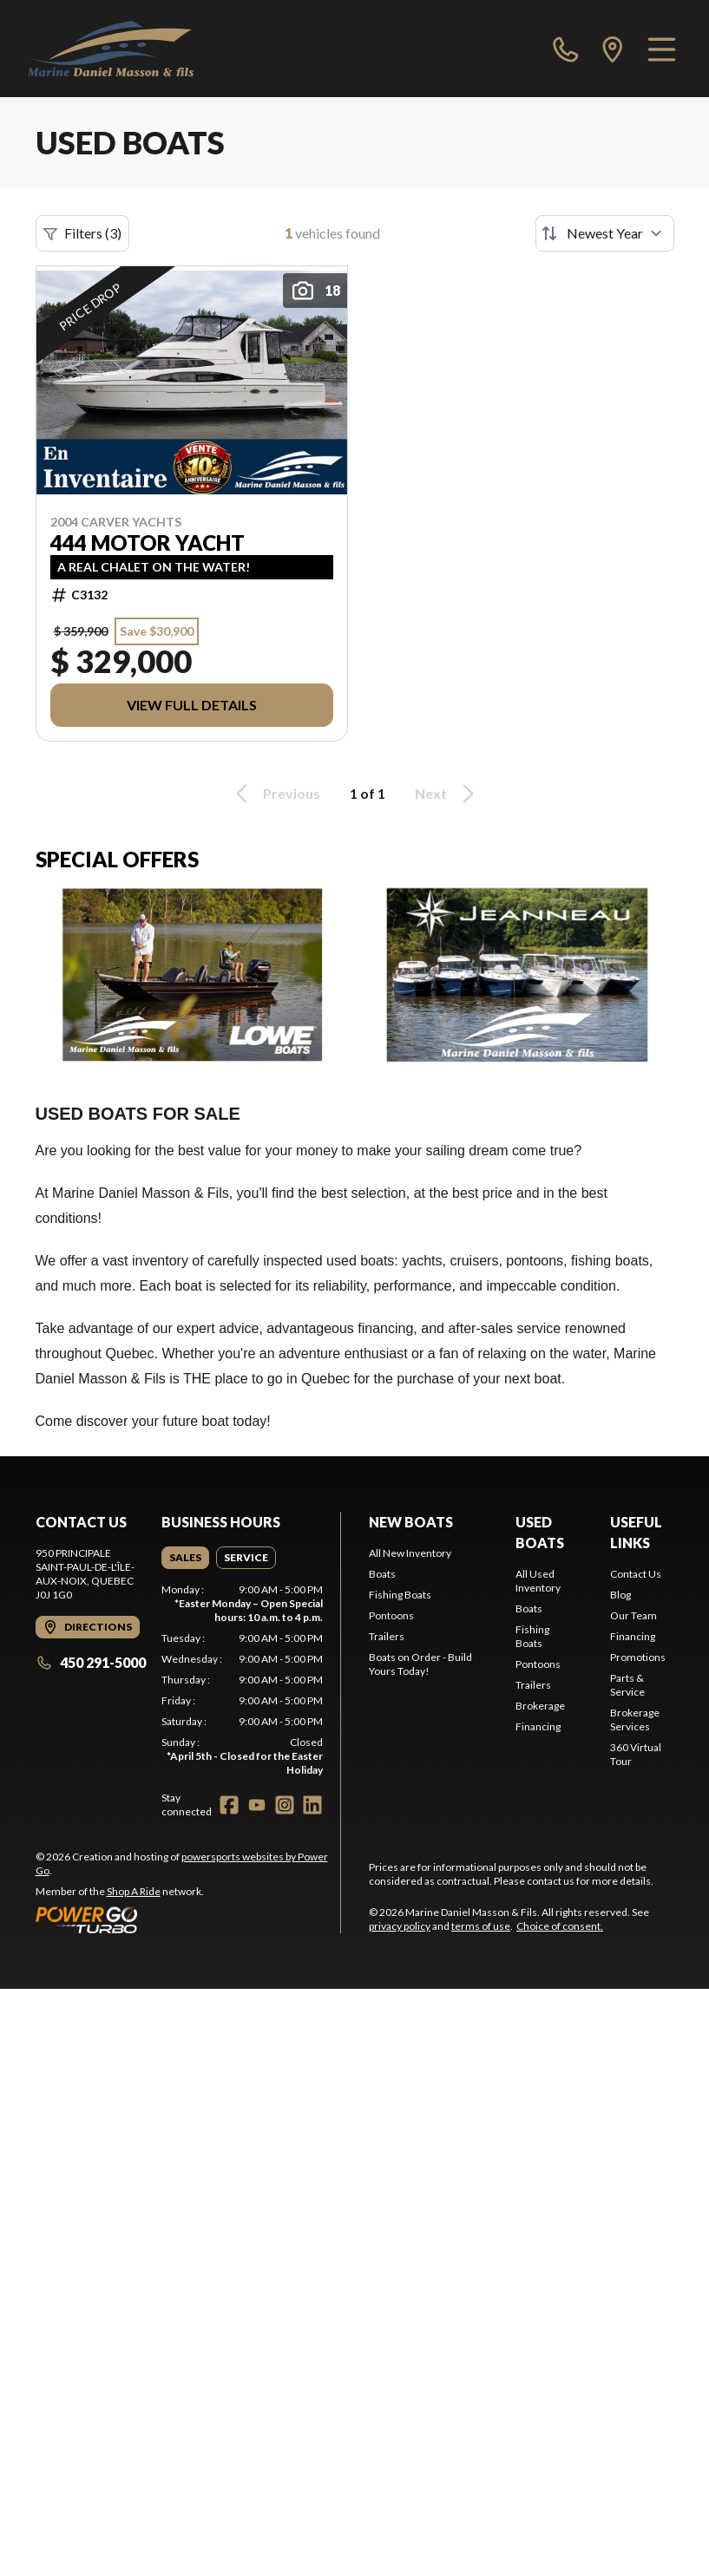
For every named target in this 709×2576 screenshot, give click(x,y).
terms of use (480, 1925)
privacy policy (399, 1925)
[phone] (565, 48)
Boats (382, 1573)
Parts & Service (627, 1684)
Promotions (638, 1657)
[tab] (185, 1557)
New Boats (411, 1522)
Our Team (633, 1615)
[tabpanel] (242, 1680)
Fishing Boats (400, 1594)
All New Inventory (410, 1552)
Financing (538, 1726)
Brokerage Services (635, 1719)
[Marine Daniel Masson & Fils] (111, 48)
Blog (620, 1594)
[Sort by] (604, 233)
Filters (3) (82, 233)
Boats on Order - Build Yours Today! (420, 1664)
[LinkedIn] (312, 1805)
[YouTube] (256, 1805)
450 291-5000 (91, 1662)
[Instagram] (284, 1805)
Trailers (386, 1636)
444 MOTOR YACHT (147, 543)
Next (447, 793)
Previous (275, 793)
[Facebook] (229, 1805)
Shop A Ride (134, 1891)
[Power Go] (188, 1919)
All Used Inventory (538, 1580)
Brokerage (540, 1705)
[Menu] (661, 48)
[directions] (612, 48)
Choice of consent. (559, 1925)
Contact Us (635, 1573)
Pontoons (391, 1615)
